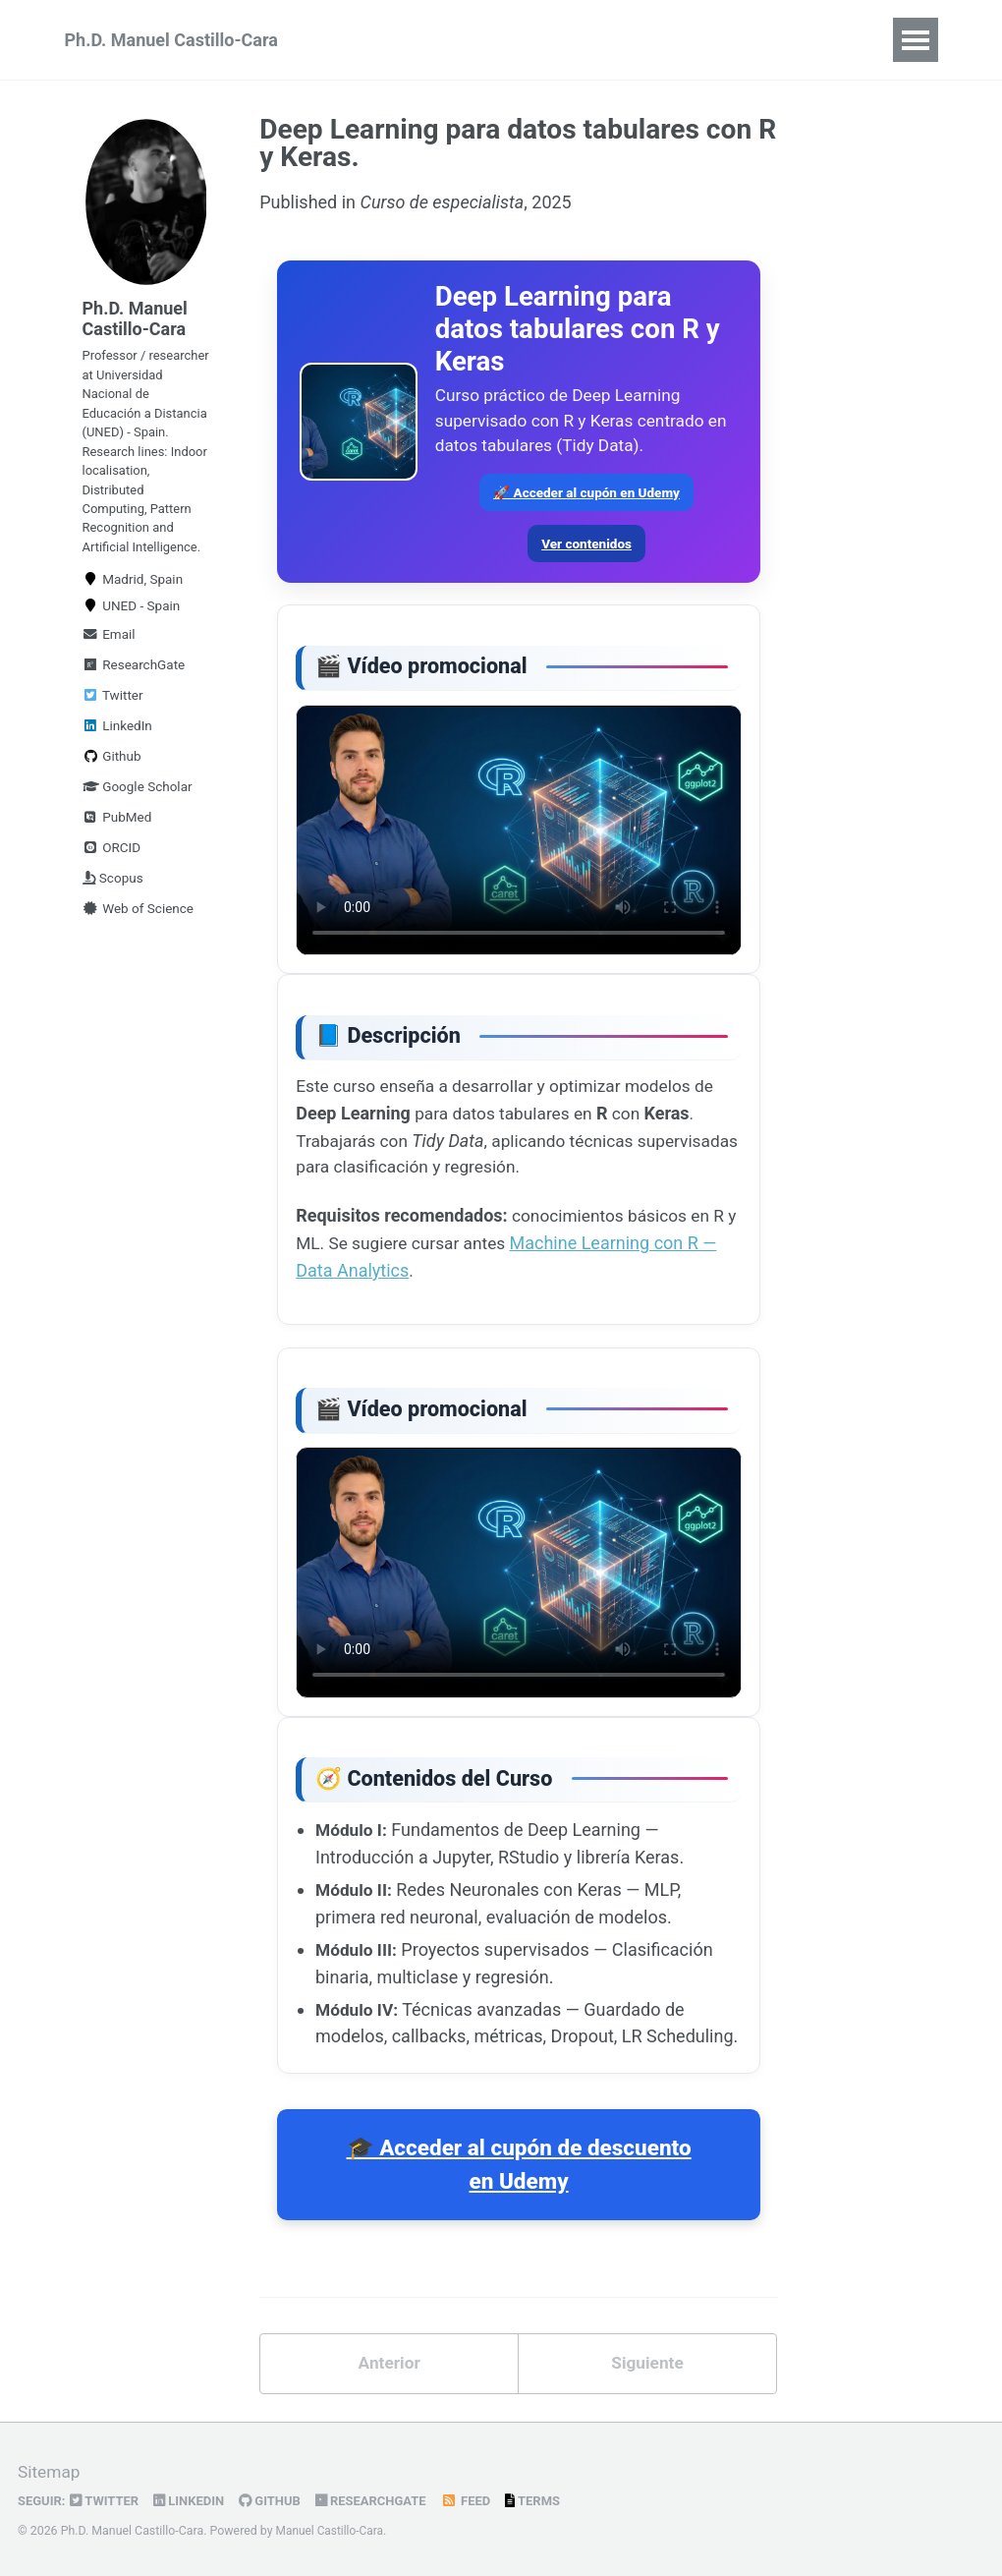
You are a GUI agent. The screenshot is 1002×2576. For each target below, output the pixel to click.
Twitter (113, 732)
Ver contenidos (586, 550)
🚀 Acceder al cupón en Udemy (586, 499)
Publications (766, 39)
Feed (479, 2501)
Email (109, 671)
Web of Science (139, 945)
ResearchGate (134, 702)
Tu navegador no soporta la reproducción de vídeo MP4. (519, 840)
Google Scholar (138, 823)
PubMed (117, 854)
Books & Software (613, 39)
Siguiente (648, 2385)
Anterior (389, 2385)
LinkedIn (117, 763)
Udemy (376, 39)
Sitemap (50, 2473)
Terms (548, 2501)
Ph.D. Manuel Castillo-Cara (171, 39)
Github (112, 793)
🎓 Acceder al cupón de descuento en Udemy (519, 2184)
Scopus (113, 915)
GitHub (277, 2501)
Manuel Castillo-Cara (332, 2532)
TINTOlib (473, 39)
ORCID (112, 884)
